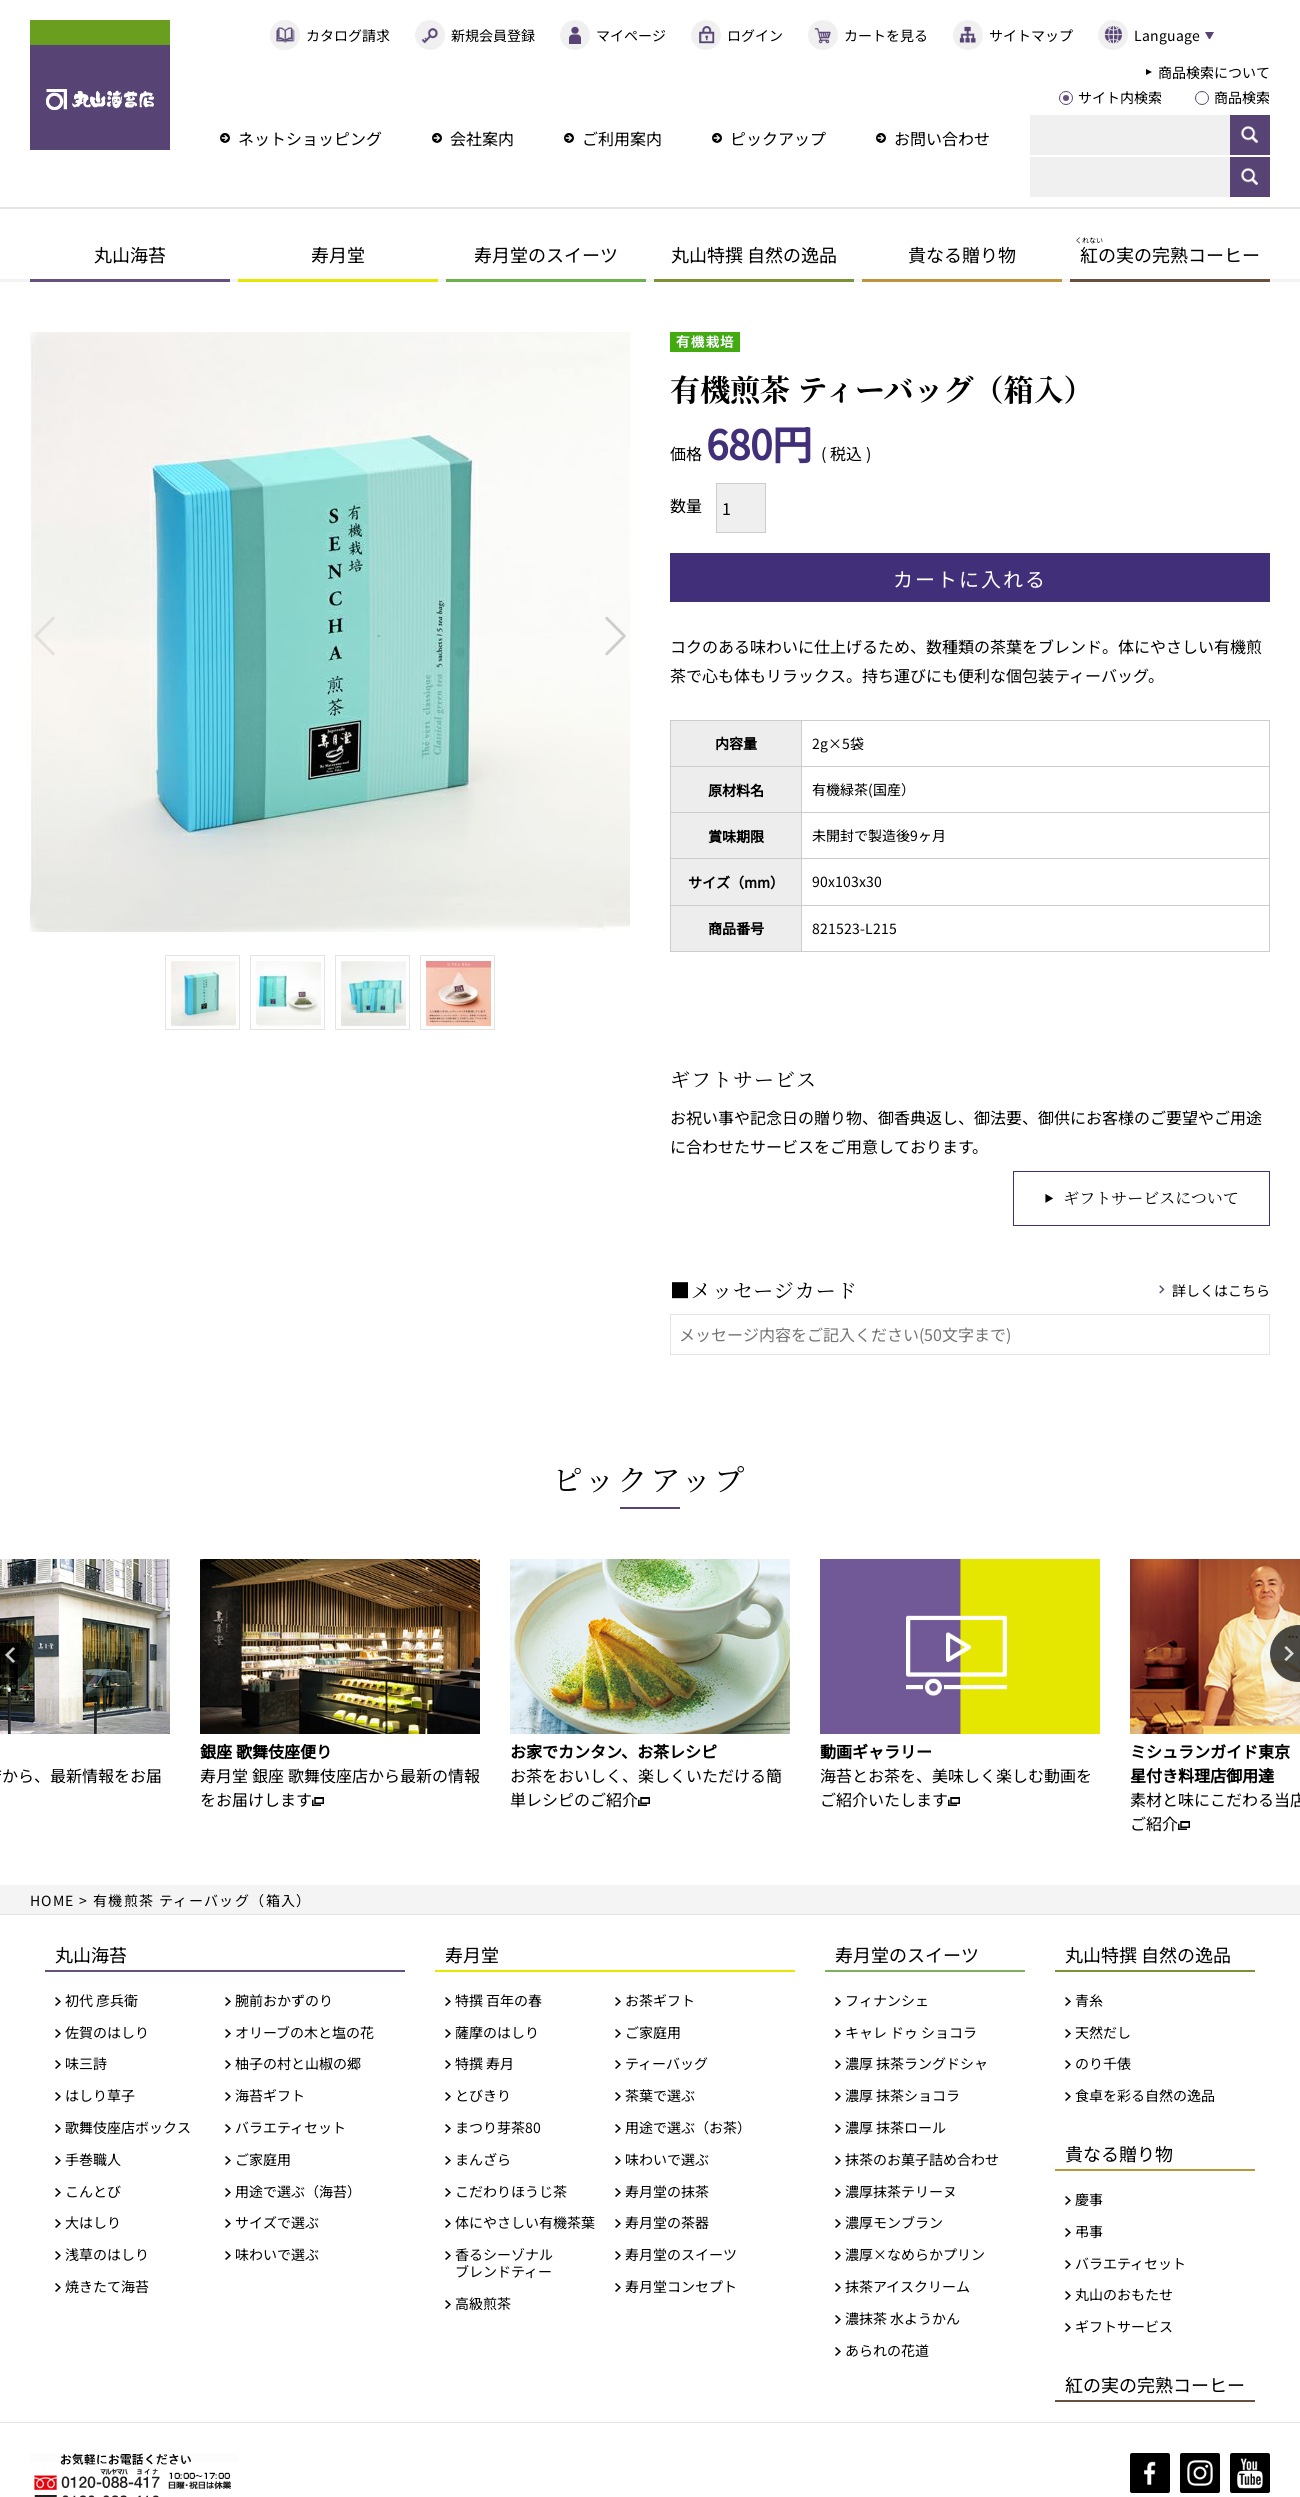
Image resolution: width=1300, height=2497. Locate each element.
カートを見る (886, 35)
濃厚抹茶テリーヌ (901, 2191)
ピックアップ (778, 138)
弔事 (1089, 2231)
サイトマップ (1031, 35)
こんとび (93, 2191)
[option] (340, 1685)
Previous (44, 636)
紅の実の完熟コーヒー (1155, 2384)
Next (615, 636)
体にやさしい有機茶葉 (525, 2222)
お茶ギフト (660, 2000)
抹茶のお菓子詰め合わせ (922, 2159)
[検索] (1130, 135)
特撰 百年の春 (498, 2000)
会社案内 (482, 138)
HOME (52, 1900)
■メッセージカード (764, 1289)
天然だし (1103, 2032)
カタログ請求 (348, 35)
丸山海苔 (130, 254)
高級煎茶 (483, 2303)
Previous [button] (15, 1655)
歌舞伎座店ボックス (128, 2127)
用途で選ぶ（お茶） (688, 2127)
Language (1167, 35)
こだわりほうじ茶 (511, 2191)
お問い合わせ (942, 138)
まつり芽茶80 (498, 2127)
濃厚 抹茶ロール (895, 2127)
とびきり (483, 2095)
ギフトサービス (1124, 2326)
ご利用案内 (622, 138)
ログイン (755, 35)
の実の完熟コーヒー (1167, 254)
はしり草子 (100, 2095)
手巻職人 (93, 2159)
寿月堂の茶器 (667, 2222)
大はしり (93, 2222)
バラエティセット (290, 2127)
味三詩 (86, 2063)
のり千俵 (1103, 2063)
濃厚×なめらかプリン (915, 2254)
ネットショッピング (310, 138)
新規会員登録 (493, 35)
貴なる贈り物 (962, 254)
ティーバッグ (666, 2063)
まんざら (483, 2159)
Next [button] (1285, 1655)
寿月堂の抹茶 (667, 2191)
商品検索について (1214, 72)
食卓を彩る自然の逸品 (1145, 2095)
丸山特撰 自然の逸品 (754, 254)
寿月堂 (338, 254)
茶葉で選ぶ (660, 2095)
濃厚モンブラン (894, 2222)
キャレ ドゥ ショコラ (911, 2032)
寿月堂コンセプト (681, 2286)
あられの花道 (887, 2350)
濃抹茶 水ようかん (902, 2318)
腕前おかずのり (284, 2000)
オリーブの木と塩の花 (304, 2032)
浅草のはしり (107, 2254)
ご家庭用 (263, 2159)
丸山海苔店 (100, 85)
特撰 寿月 (484, 2063)
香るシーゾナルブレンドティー (504, 2263)
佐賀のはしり (107, 2032)
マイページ (631, 35)
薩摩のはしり (497, 2032)
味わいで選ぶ (277, 2254)
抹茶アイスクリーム (907, 2286)
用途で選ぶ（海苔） (298, 2191)
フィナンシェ (887, 2000)
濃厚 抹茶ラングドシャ (916, 2063)
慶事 (1089, 2199)
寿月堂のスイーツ (546, 254)
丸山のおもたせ (1124, 2294)
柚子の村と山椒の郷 (298, 2063)
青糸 (1089, 2000)
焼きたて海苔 (107, 2286)
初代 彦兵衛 (101, 2000)
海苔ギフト (270, 2095)
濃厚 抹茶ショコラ (902, 2095)
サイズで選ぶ (277, 2222)
